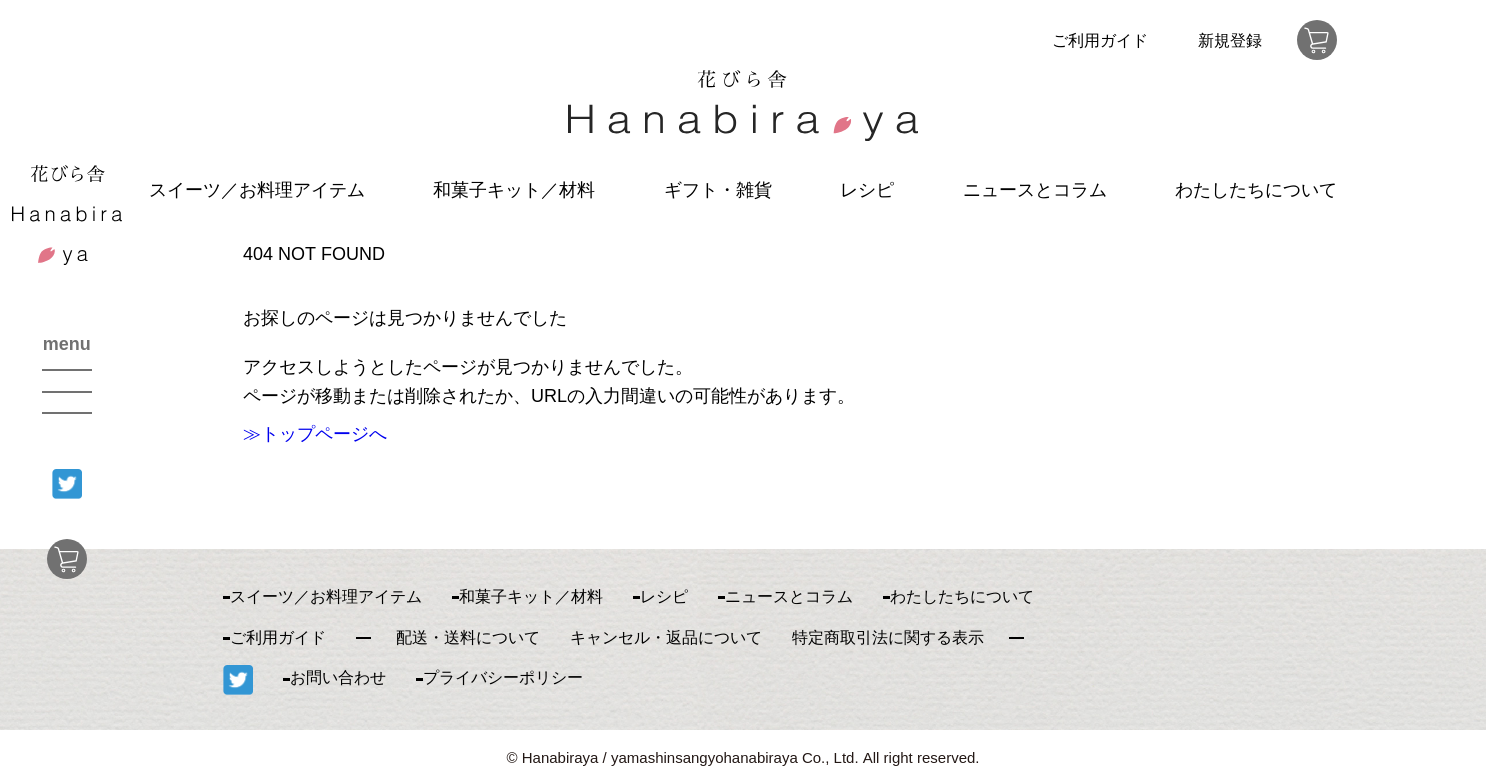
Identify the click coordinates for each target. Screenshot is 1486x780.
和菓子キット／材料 (514, 190)
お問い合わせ (338, 677)
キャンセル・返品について (666, 637)
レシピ (867, 190)
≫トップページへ (315, 434)
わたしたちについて (1256, 190)
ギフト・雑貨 (718, 190)
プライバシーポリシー (503, 677)
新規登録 (1230, 40)
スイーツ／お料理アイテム (257, 190)
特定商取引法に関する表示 (888, 637)
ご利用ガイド (1100, 40)
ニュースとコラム (1035, 190)
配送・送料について (468, 637)
